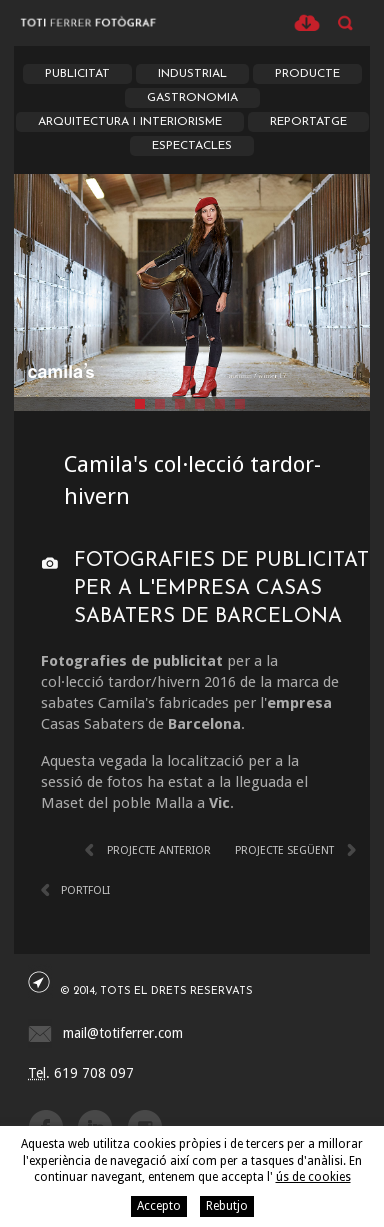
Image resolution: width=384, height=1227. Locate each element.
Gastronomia (192, 98)
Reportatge (308, 122)
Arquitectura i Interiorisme (130, 122)
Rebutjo (227, 1206)
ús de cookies (313, 1177)
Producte (307, 74)
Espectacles (192, 146)
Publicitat (77, 74)
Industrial (192, 74)
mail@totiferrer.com (123, 1033)
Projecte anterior (159, 850)
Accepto (159, 1206)
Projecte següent (284, 850)
